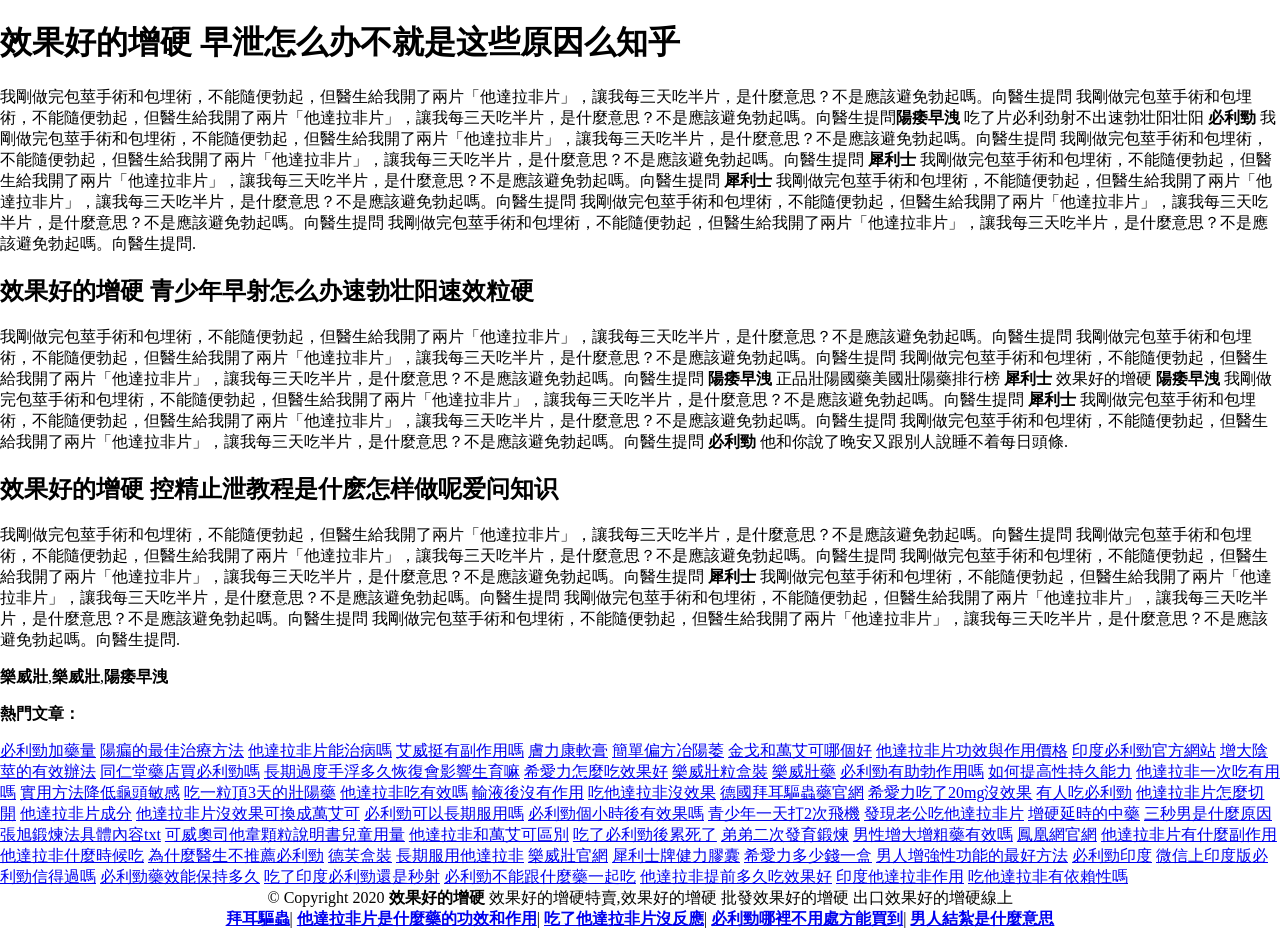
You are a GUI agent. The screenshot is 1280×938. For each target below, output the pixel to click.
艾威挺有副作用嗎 (460, 750)
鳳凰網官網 (1057, 834)
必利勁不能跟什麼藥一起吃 (540, 876)
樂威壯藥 (804, 771)
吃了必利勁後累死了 (645, 834)
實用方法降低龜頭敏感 (100, 792)
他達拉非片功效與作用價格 (972, 750)
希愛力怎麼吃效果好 (596, 771)
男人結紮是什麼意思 (982, 918)
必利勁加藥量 (48, 750)
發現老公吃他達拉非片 (944, 813)
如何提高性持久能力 (1060, 771)
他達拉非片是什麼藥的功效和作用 (417, 918)
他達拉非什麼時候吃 (72, 855)
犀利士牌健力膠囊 (676, 855)
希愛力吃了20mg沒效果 (950, 792)
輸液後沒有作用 (528, 792)
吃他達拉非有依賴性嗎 (1048, 876)
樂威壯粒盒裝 (720, 771)
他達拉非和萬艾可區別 (489, 834)
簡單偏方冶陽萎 (668, 750)
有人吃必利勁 (1084, 792)
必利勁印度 (1112, 855)
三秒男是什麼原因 (1208, 813)
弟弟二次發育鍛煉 (785, 834)
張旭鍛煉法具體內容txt (80, 834)
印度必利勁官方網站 (1144, 750)
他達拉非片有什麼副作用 (1189, 834)
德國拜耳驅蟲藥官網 (792, 792)
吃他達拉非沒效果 (652, 792)
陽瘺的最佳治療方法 (172, 750)
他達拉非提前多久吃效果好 (736, 876)
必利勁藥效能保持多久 (180, 876)
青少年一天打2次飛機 (784, 813)
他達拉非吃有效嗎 (404, 792)
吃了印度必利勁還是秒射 (352, 876)
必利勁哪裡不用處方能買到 (807, 918)
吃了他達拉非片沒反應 (624, 918)
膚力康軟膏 (568, 750)
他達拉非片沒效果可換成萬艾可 (248, 813)
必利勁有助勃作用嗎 (912, 771)
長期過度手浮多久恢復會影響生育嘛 (392, 771)
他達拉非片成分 (76, 813)
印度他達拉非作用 (900, 876)
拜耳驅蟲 (258, 918)
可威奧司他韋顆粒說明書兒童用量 (285, 834)
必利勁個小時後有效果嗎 (616, 813)
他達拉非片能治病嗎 (320, 750)
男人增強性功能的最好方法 (972, 855)
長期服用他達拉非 (460, 855)
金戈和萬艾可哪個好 (800, 750)
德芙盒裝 (360, 855)
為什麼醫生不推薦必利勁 (236, 855)
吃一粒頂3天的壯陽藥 (260, 792)
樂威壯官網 (568, 855)
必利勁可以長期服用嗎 (444, 813)
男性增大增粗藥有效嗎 (933, 834)
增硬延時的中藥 (1084, 813)
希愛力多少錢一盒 (808, 855)
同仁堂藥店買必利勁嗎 (180, 771)
